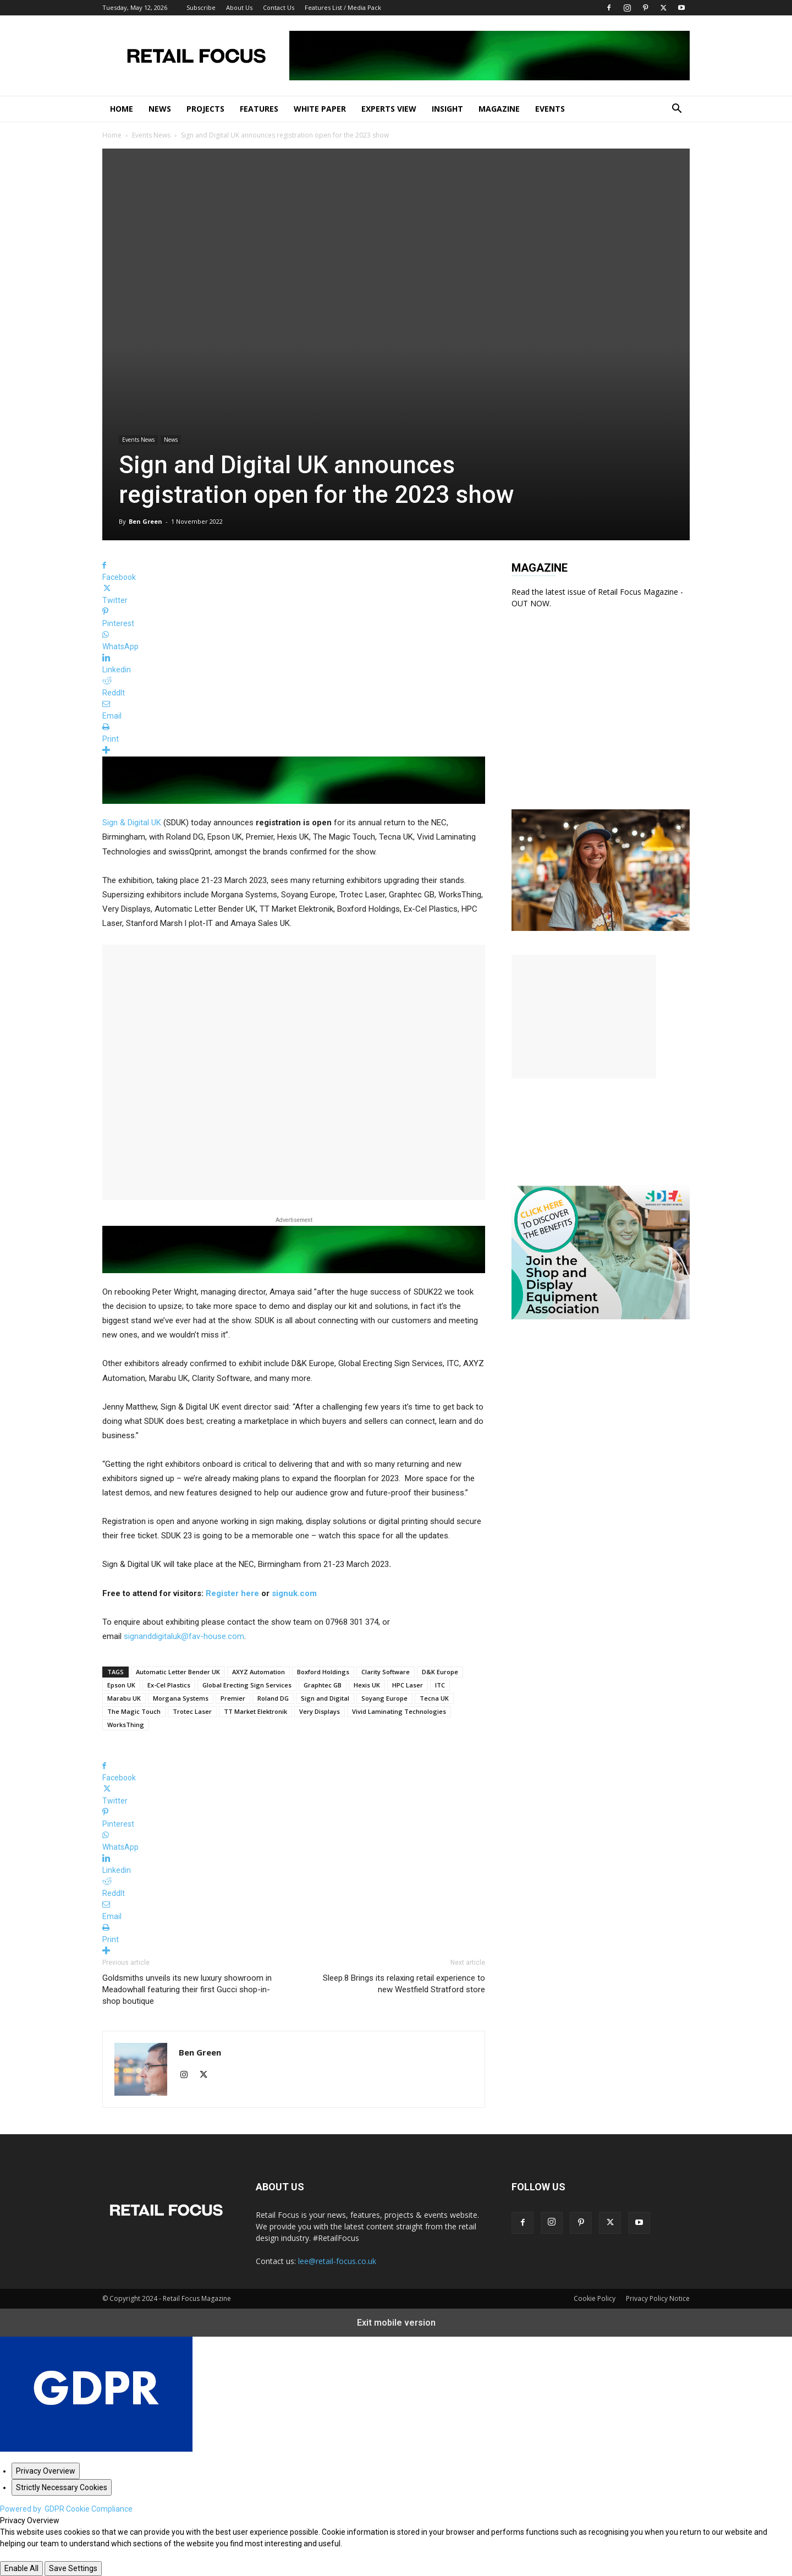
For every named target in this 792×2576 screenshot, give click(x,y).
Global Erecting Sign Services (247, 1685)
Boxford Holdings (323, 1672)
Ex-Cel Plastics (168, 1685)
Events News (151, 135)
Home (121, 108)
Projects (205, 108)
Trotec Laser (192, 1711)
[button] (676, 110)
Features (259, 108)
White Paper (320, 108)
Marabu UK (124, 1698)
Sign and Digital (325, 1698)
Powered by (66, 2508)
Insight (447, 108)
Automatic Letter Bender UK (178, 1672)
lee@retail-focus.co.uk (337, 2261)
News (159, 108)
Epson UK (121, 1685)
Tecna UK (434, 1698)
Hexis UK (367, 1685)
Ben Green (145, 521)
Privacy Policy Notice (658, 2298)
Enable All (21, 2568)
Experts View (388, 108)
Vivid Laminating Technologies (399, 1711)
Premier (233, 1698)
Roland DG (273, 1698)
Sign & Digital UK (131, 822)
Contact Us (278, 7)
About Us (239, 7)
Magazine (499, 108)
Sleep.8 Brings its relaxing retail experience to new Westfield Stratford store (404, 1983)
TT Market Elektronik (255, 1711)
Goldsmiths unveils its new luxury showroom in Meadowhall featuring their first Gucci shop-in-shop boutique (187, 1989)
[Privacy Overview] (46, 2471)
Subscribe (201, 7)
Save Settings (73, 2568)
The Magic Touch (134, 1711)
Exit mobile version (396, 2322)
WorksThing (125, 1724)
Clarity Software (385, 1672)
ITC (440, 1685)
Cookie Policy (594, 2298)
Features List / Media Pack (343, 7)
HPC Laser (407, 1685)
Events (550, 108)
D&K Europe (440, 1672)
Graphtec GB (323, 1685)
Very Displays (319, 1711)
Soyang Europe (384, 1698)
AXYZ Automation (258, 1672)
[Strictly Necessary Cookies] (62, 2487)
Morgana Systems (180, 1698)
